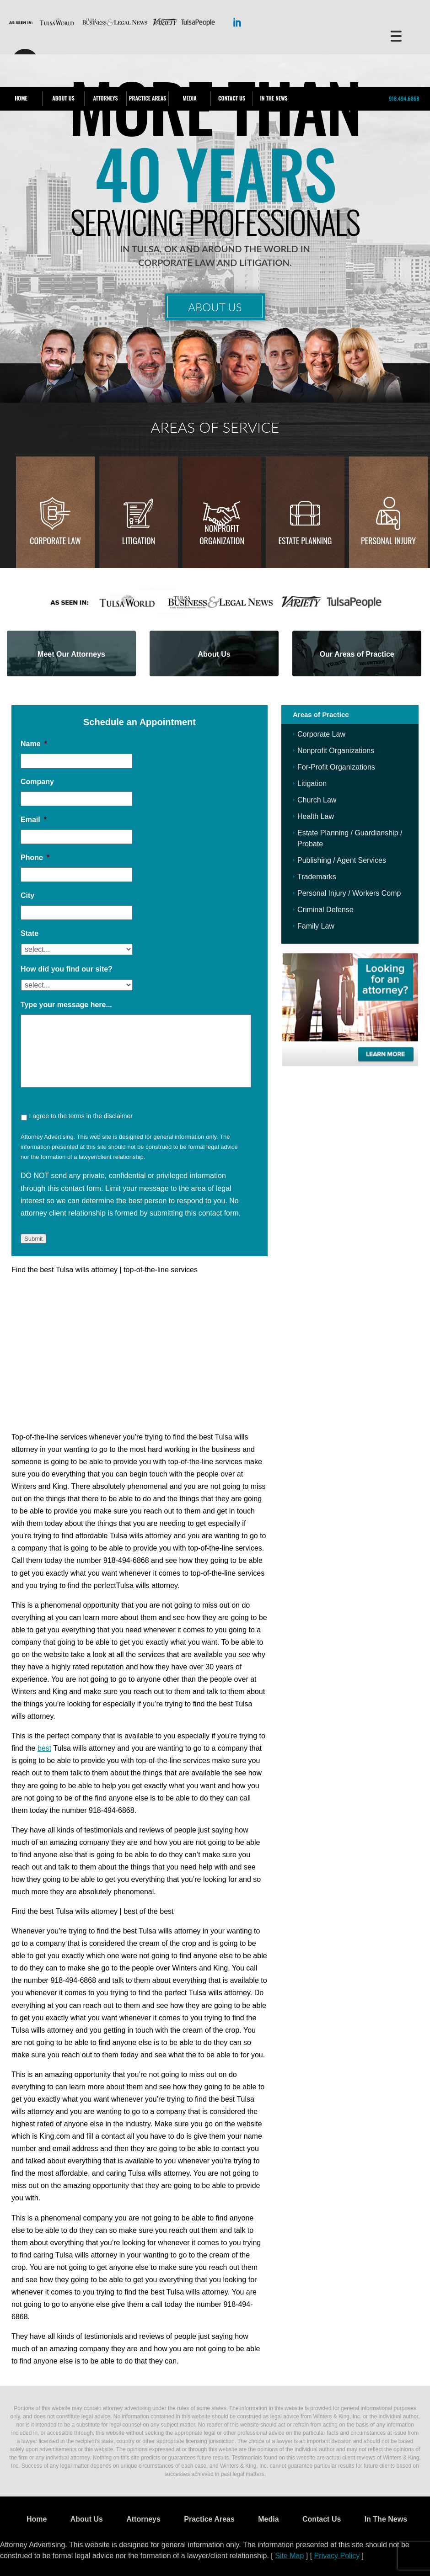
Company (37, 782)
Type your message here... (66, 1005)
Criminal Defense (325, 910)
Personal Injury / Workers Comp (349, 893)
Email (34, 819)
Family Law (315, 926)
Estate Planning (305, 541)
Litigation (138, 541)
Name (34, 744)
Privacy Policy (337, 2556)
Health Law (315, 816)
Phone (35, 857)
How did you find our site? (67, 969)
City (27, 895)
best (44, 1748)
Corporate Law (55, 541)
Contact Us (231, 98)
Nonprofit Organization (221, 534)
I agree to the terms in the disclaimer (80, 1116)
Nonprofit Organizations (335, 750)
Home (21, 98)
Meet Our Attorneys (71, 654)
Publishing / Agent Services (341, 860)
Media (189, 98)
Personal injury (388, 541)
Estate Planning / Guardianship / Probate (349, 838)
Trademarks (316, 877)
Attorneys (105, 98)
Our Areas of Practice (357, 654)
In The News (273, 98)
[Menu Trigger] (395, 35)
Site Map (289, 2556)
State (29, 933)
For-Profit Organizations (336, 767)
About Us (63, 98)
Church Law (316, 800)
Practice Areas (147, 98)
